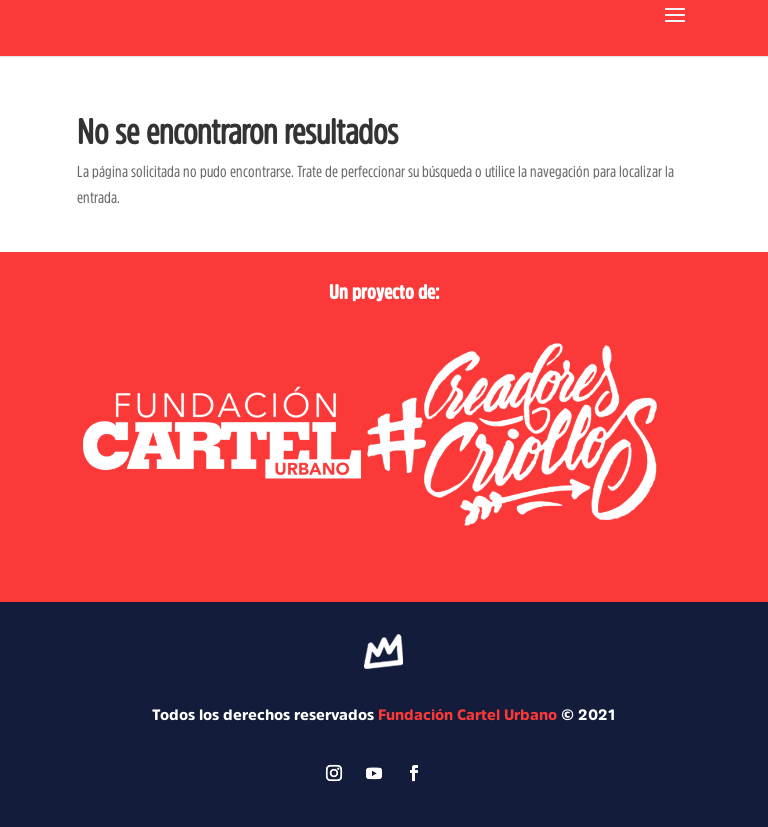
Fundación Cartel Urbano (467, 714)
